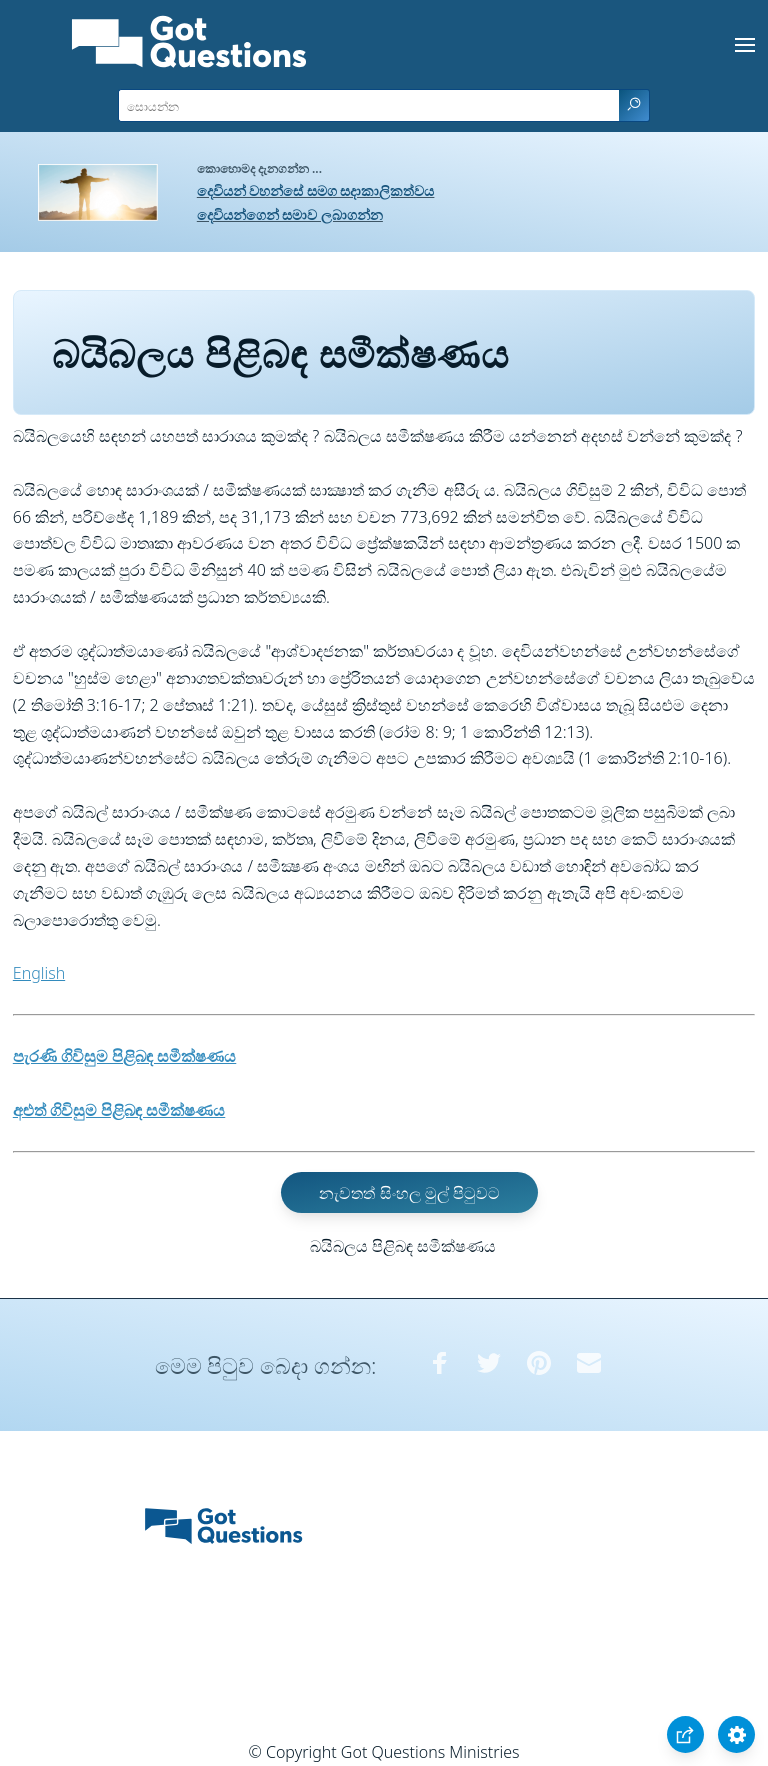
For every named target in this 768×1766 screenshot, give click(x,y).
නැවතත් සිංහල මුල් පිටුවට (409, 1192)
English (39, 973)
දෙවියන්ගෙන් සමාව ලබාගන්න (290, 214)
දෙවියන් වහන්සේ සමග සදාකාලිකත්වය (316, 190)
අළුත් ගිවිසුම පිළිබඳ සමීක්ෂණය (119, 1110)
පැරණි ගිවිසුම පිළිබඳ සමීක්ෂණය (124, 1056)
